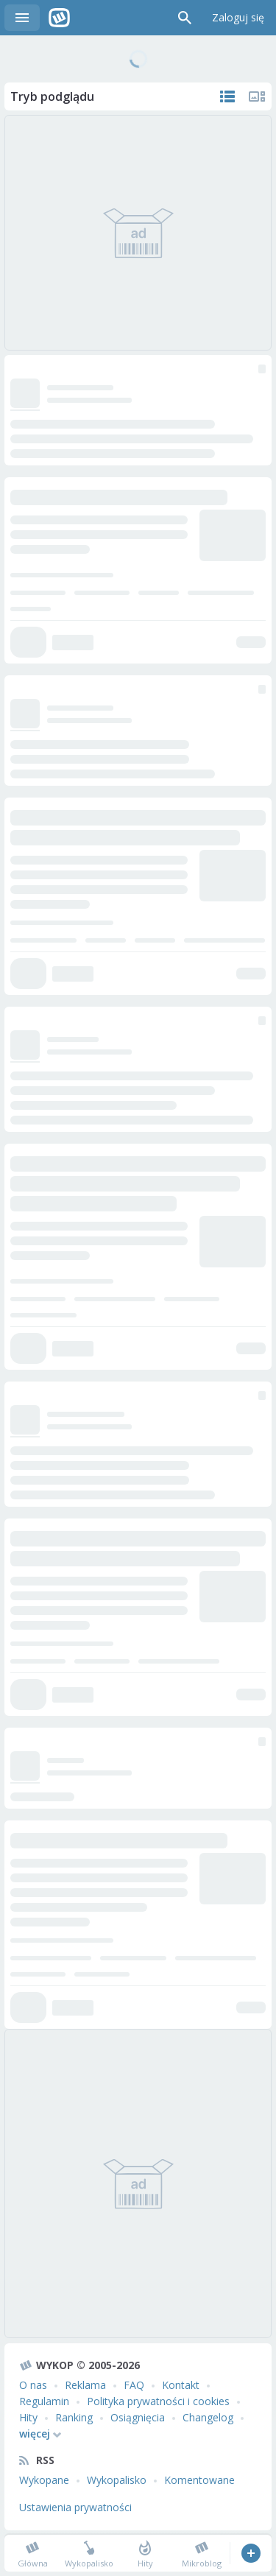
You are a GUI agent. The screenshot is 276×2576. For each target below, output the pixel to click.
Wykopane (44, 2480)
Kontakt (180, 2385)
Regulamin (44, 2401)
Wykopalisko (116, 2480)
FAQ (134, 2385)
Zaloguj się (238, 17)
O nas (33, 2385)
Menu (22, 17)
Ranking (74, 2417)
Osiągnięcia (137, 2417)
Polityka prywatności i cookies (158, 2401)
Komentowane (199, 2480)
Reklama (85, 2385)
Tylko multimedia (257, 96)
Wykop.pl (59, 17)
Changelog (208, 2417)
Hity (28, 2417)
